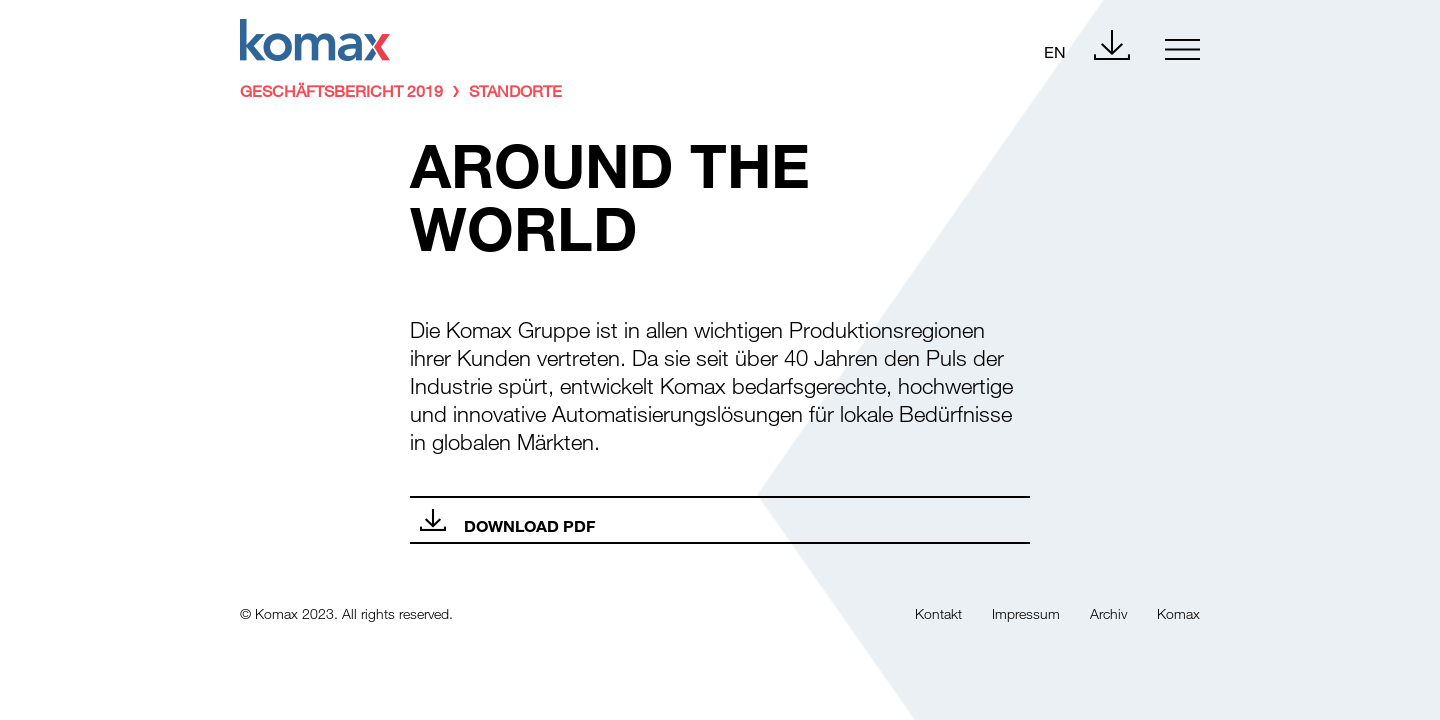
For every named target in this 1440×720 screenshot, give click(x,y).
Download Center (1112, 45)
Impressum (1026, 613)
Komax (1178, 613)
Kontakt (938, 613)
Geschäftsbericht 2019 (341, 90)
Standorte (515, 90)
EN (1055, 51)
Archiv (1108, 613)
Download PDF (529, 525)
